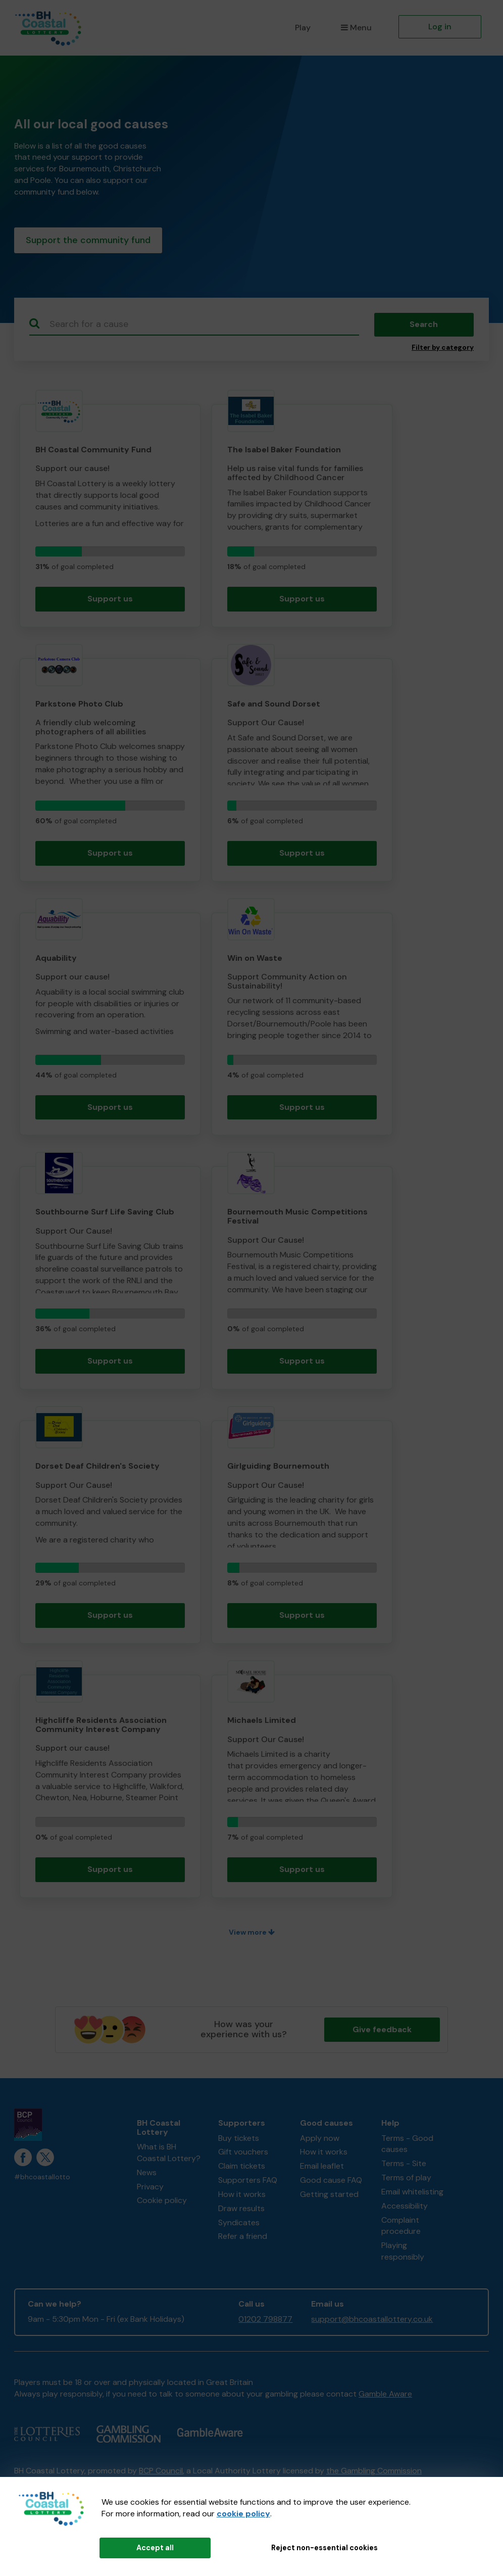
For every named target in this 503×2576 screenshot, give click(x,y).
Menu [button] (356, 27)
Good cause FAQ (331, 2182)
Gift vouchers (243, 2154)
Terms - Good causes (407, 2146)
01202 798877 (265, 2321)
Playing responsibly (402, 2253)
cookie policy (243, 2513)
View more (252, 1934)
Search (424, 326)
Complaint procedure (401, 2228)
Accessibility (404, 2208)
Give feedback (382, 2031)
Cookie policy (162, 2202)
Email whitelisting (412, 2193)
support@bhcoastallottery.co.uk (372, 2321)
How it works (242, 2196)
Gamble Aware (385, 2396)
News (147, 2174)
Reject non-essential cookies (324, 2547)
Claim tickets (241, 2168)
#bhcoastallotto (42, 2179)
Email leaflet (322, 2168)
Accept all (155, 2547)
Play (303, 27)
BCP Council (161, 2472)
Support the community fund (88, 241)
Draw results (241, 2210)
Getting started (329, 2196)
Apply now (319, 2140)
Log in (439, 26)
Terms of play (406, 2179)
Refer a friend (242, 2238)
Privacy (150, 2188)
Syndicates (239, 2224)
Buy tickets (238, 2140)
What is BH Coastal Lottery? (168, 2154)
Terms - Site (403, 2165)
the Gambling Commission (374, 2472)
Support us (110, 600)
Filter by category (443, 349)
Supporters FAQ (247, 2182)
